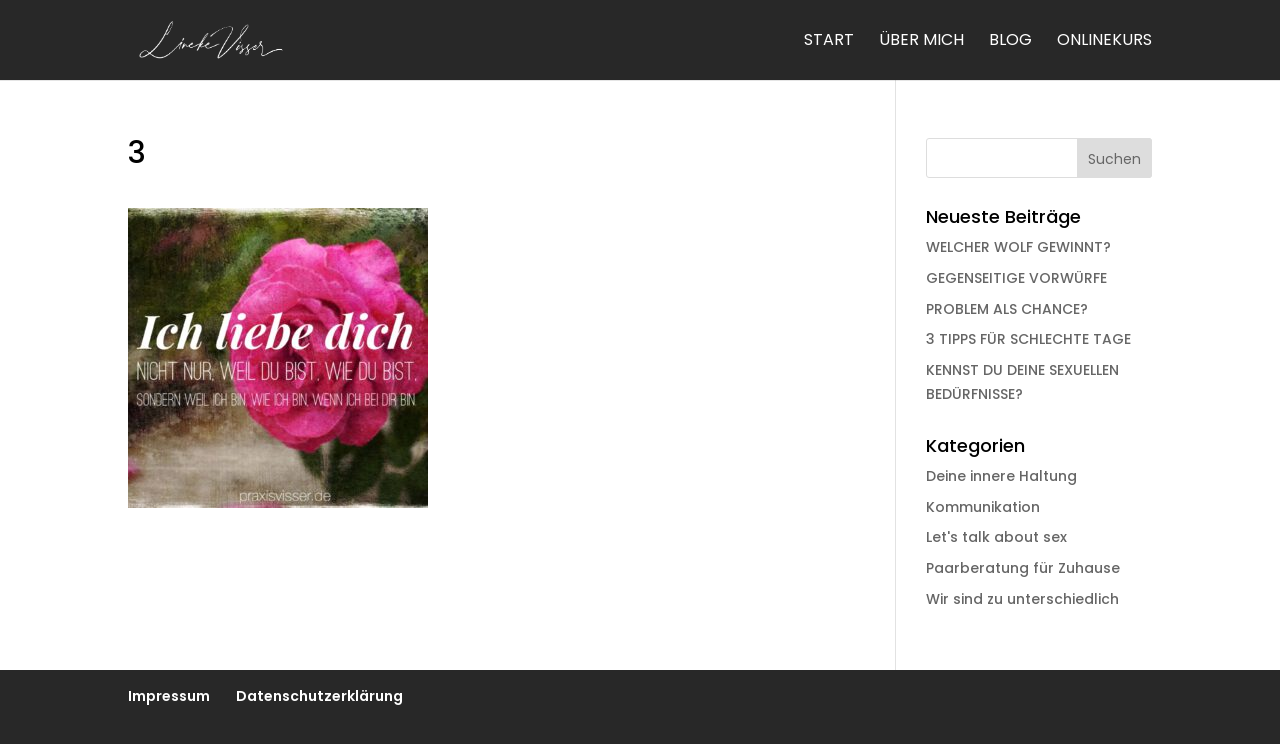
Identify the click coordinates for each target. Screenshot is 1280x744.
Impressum (169, 696)
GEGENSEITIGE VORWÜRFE (1016, 278)
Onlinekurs (1104, 42)
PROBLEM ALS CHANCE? (1007, 309)
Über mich (921, 42)
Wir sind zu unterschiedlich (1022, 599)
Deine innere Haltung (1001, 476)
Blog (1010, 42)
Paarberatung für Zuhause (1023, 568)
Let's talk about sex (996, 537)
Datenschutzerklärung (319, 696)
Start (829, 42)
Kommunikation (983, 507)
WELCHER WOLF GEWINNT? (1018, 247)
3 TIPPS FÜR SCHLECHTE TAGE (1028, 339)
